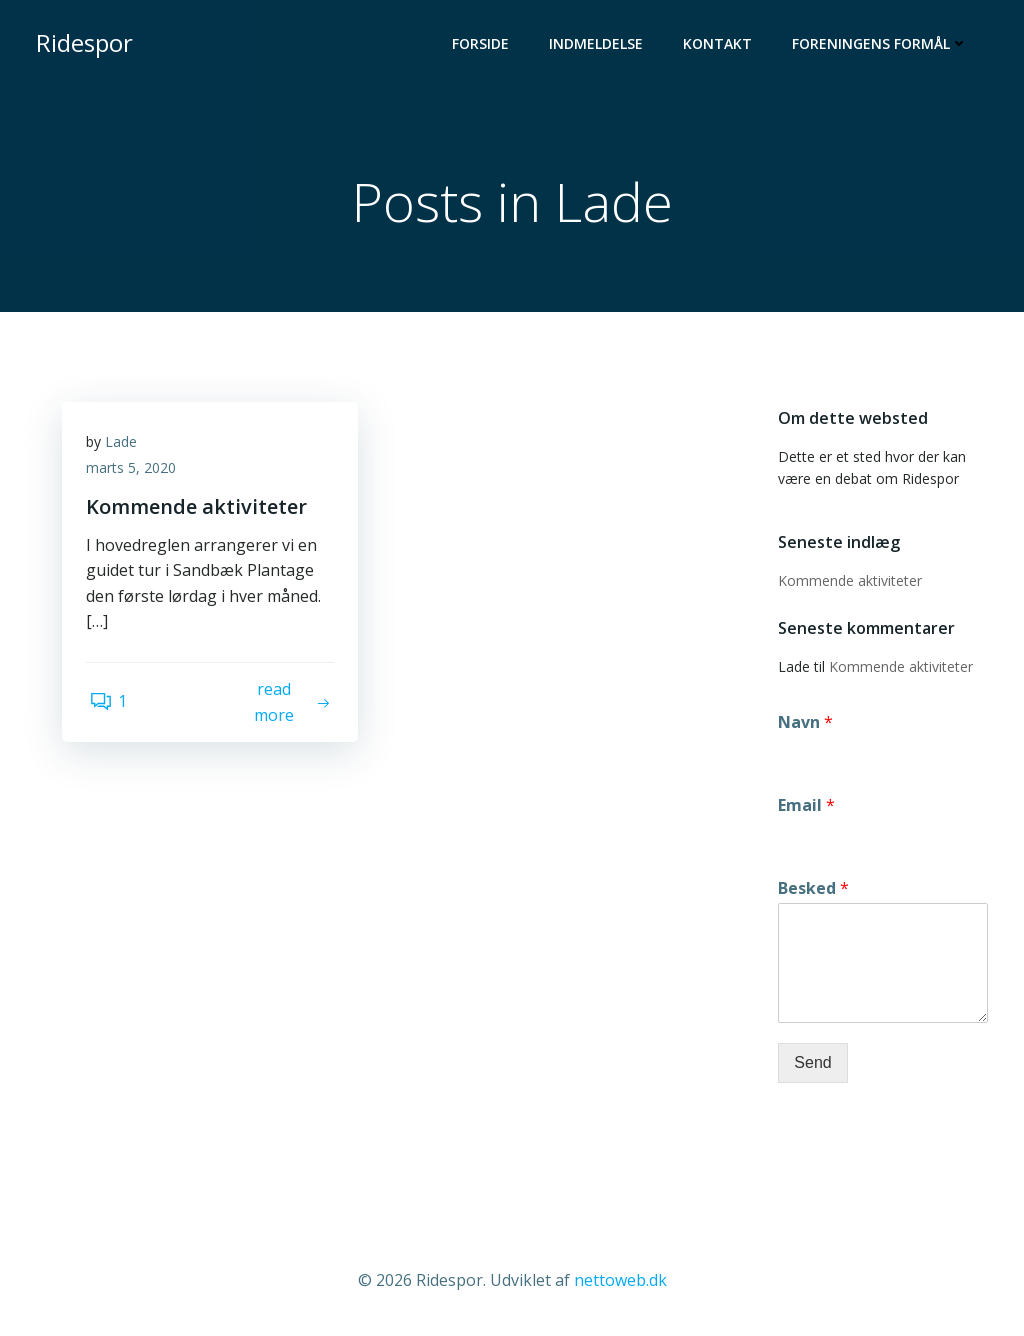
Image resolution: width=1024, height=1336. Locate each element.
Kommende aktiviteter (847, 582)
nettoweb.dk (620, 1277)
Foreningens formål (884, 45)
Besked (810, 890)
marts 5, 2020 (137, 476)
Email (803, 807)
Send (809, 1064)
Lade (127, 450)
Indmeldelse (600, 45)
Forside (484, 45)
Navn (802, 724)
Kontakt (721, 45)
